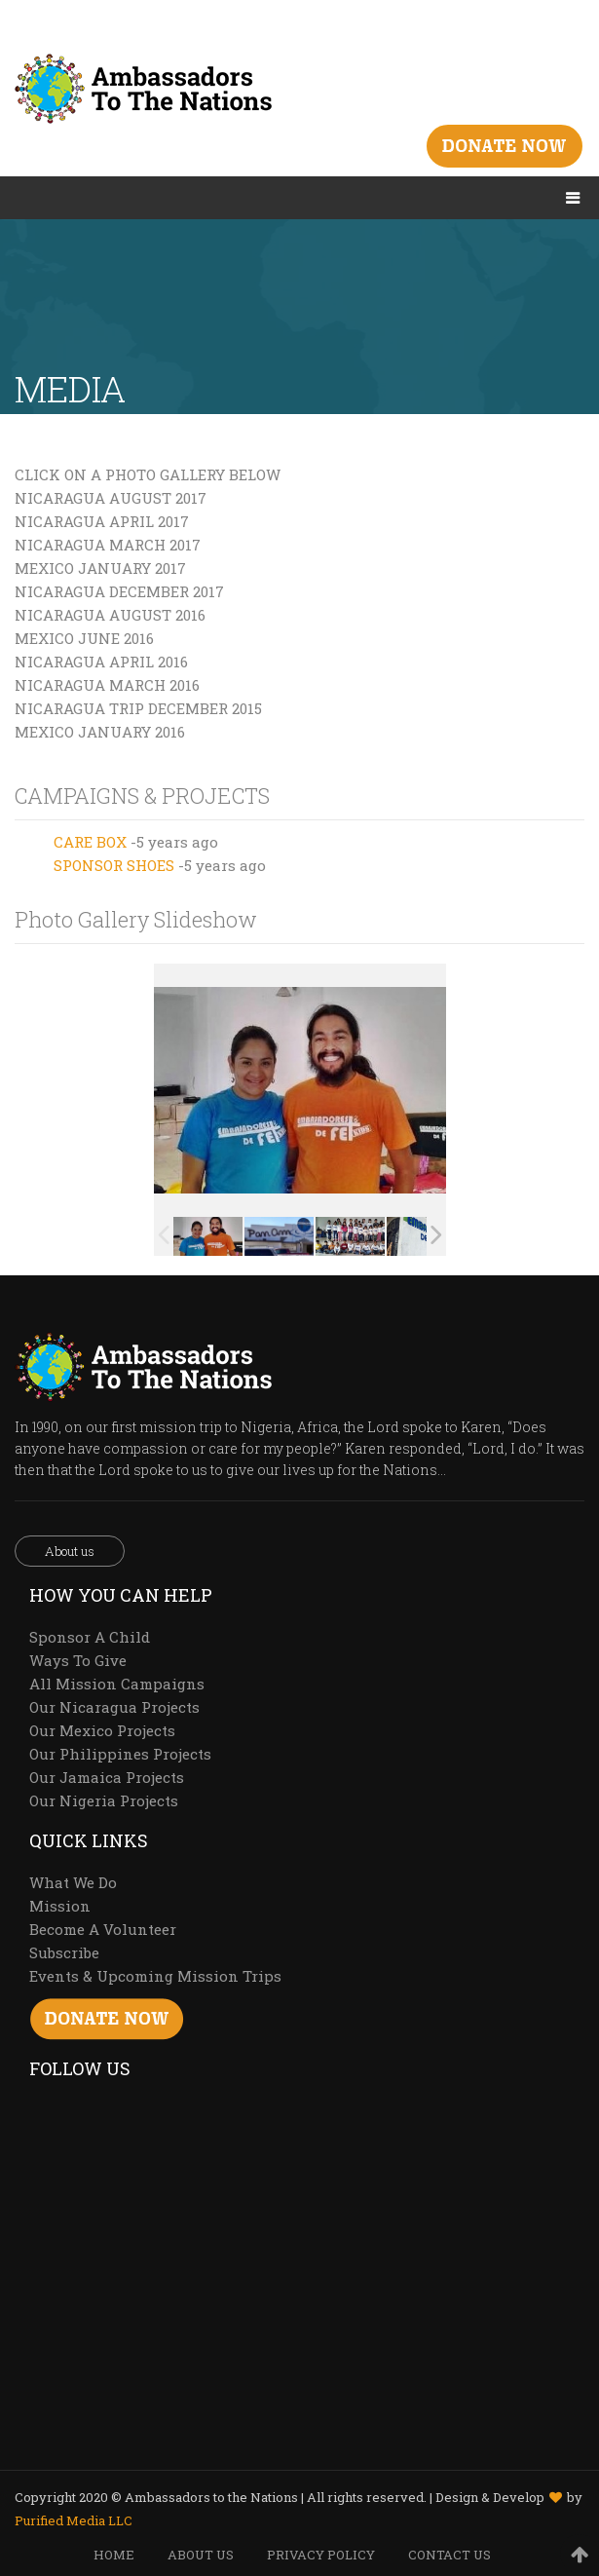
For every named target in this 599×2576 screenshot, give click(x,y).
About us (69, 1551)
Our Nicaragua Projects (114, 1707)
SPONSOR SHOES (114, 865)
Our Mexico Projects (102, 1730)
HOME (114, 2554)
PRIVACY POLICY (321, 2554)
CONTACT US (449, 2554)
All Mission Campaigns (117, 1683)
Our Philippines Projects (120, 1753)
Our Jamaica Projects (106, 1777)
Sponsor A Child (89, 1637)
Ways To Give (78, 1660)
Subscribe (64, 1952)
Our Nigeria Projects (103, 1800)
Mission (60, 1905)
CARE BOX (90, 842)
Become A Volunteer (102, 1929)
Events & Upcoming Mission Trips (155, 1976)
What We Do (73, 1882)
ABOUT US (201, 2554)
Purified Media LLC (73, 2520)
